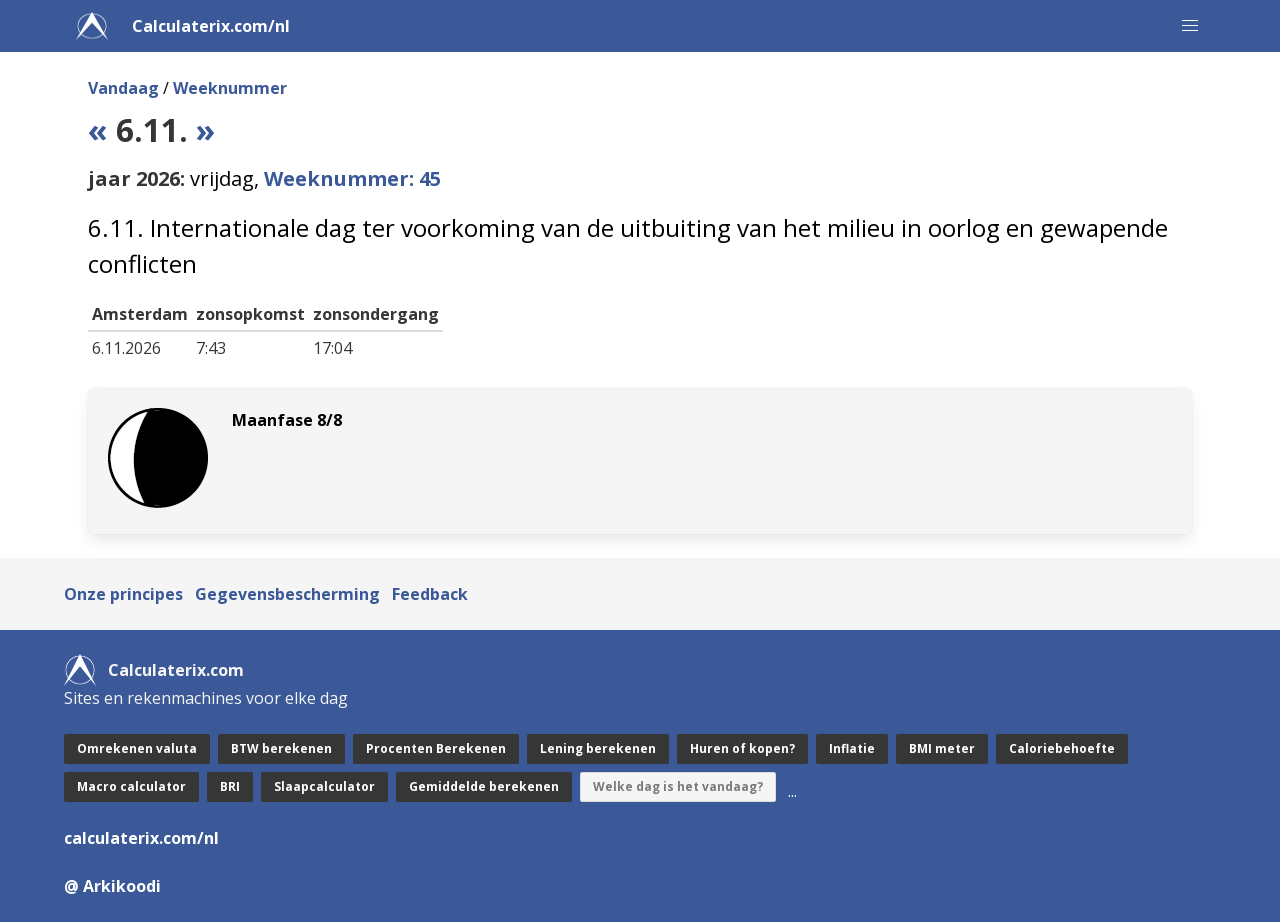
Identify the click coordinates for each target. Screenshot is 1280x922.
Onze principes (123, 594)
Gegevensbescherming (287, 594)
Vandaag (123, 88)
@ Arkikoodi (112, 886)
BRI (230, 786)
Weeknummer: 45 (352, 178)
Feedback (430, 594)
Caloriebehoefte (1062, 748)
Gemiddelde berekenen (484, 786)
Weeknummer (230, 88)
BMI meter (942, 748)
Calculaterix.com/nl (211, 26)
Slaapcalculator (324, 786)
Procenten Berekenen (436, 748)
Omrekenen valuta (137, 748)
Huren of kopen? (742, 748)
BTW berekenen (281, 748)
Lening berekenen (598, 748)
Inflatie (852, 748)
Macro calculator (131, 786)
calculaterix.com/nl (141, 838)
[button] (1190, 26)
